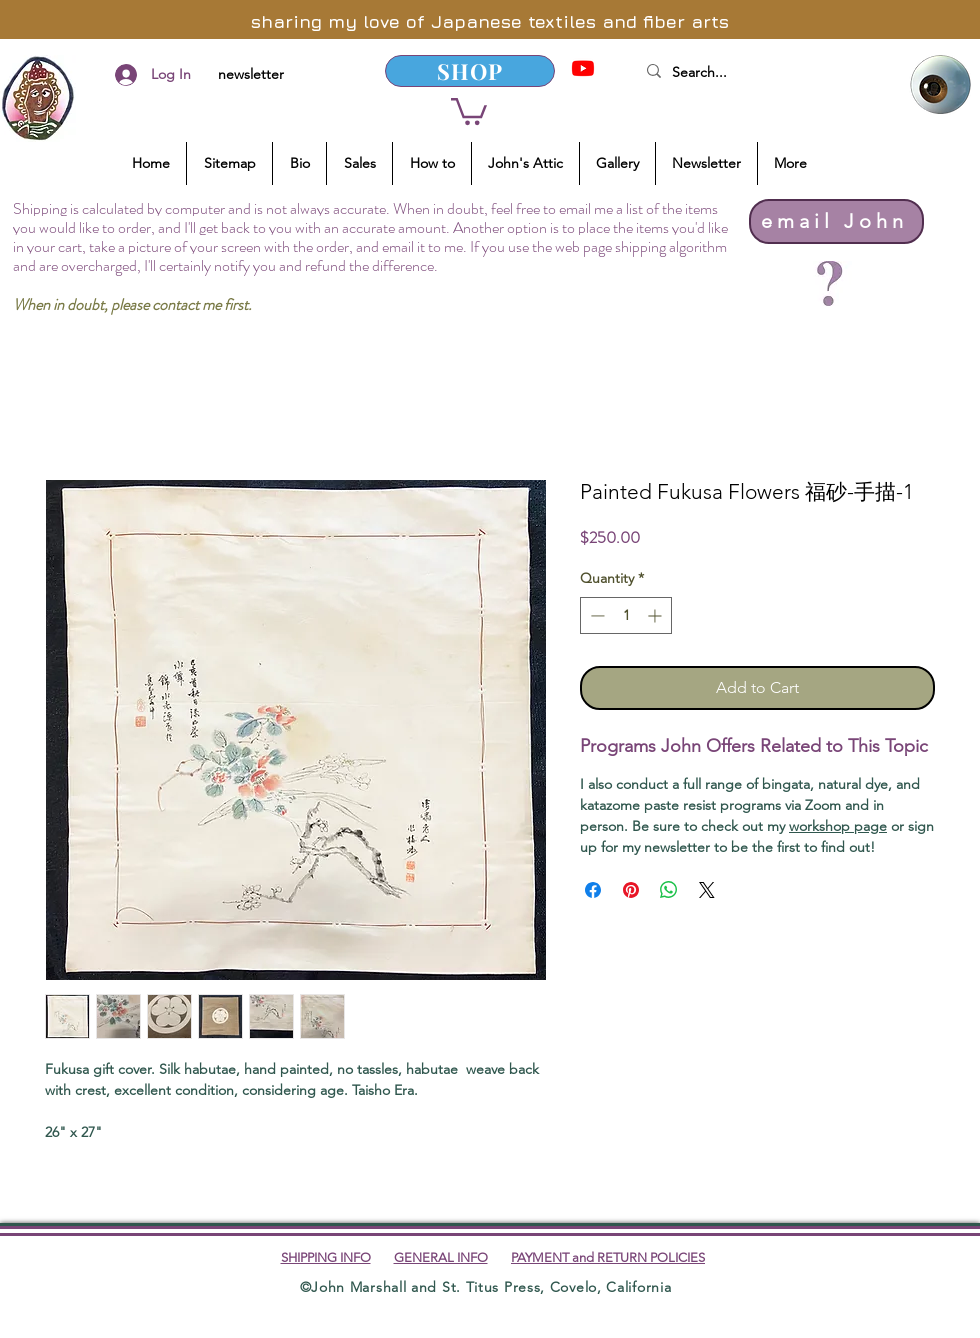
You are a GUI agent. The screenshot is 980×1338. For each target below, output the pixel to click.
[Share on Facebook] (593, 890)
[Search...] (759, 73)
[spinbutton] (626, 615)
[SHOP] (470, 71)
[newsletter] (250, 75)
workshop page (838, 826)
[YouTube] (583, 68)
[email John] (836, 221)
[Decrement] (595, 615)
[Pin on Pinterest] (631, 890)
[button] (469, 110)
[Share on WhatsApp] (669, 890)
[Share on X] (707, 890)
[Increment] (656, 615)
